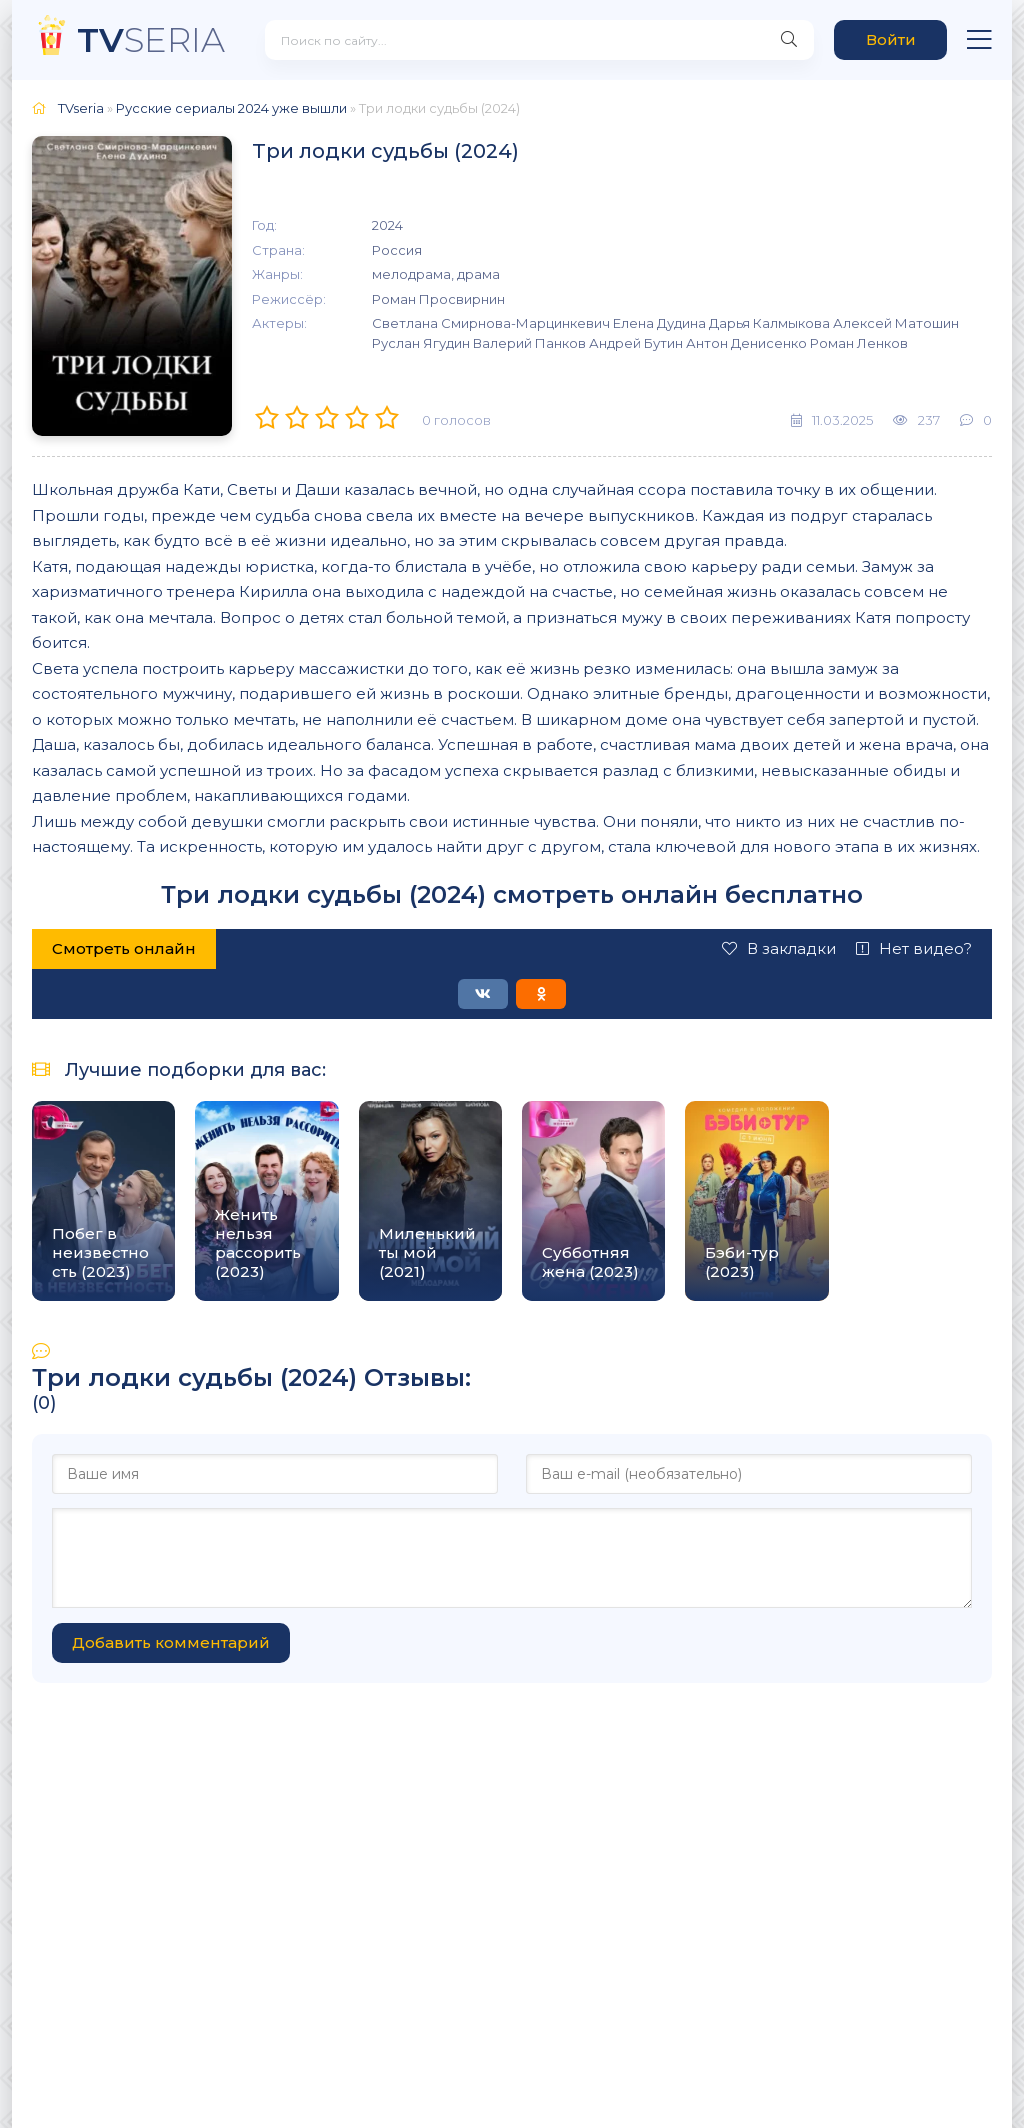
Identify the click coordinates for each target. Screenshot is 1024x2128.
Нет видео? (914, 948)
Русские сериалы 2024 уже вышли (231, 108)
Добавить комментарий (171, 1642)
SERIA (151, 39)
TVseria (81, 108)
